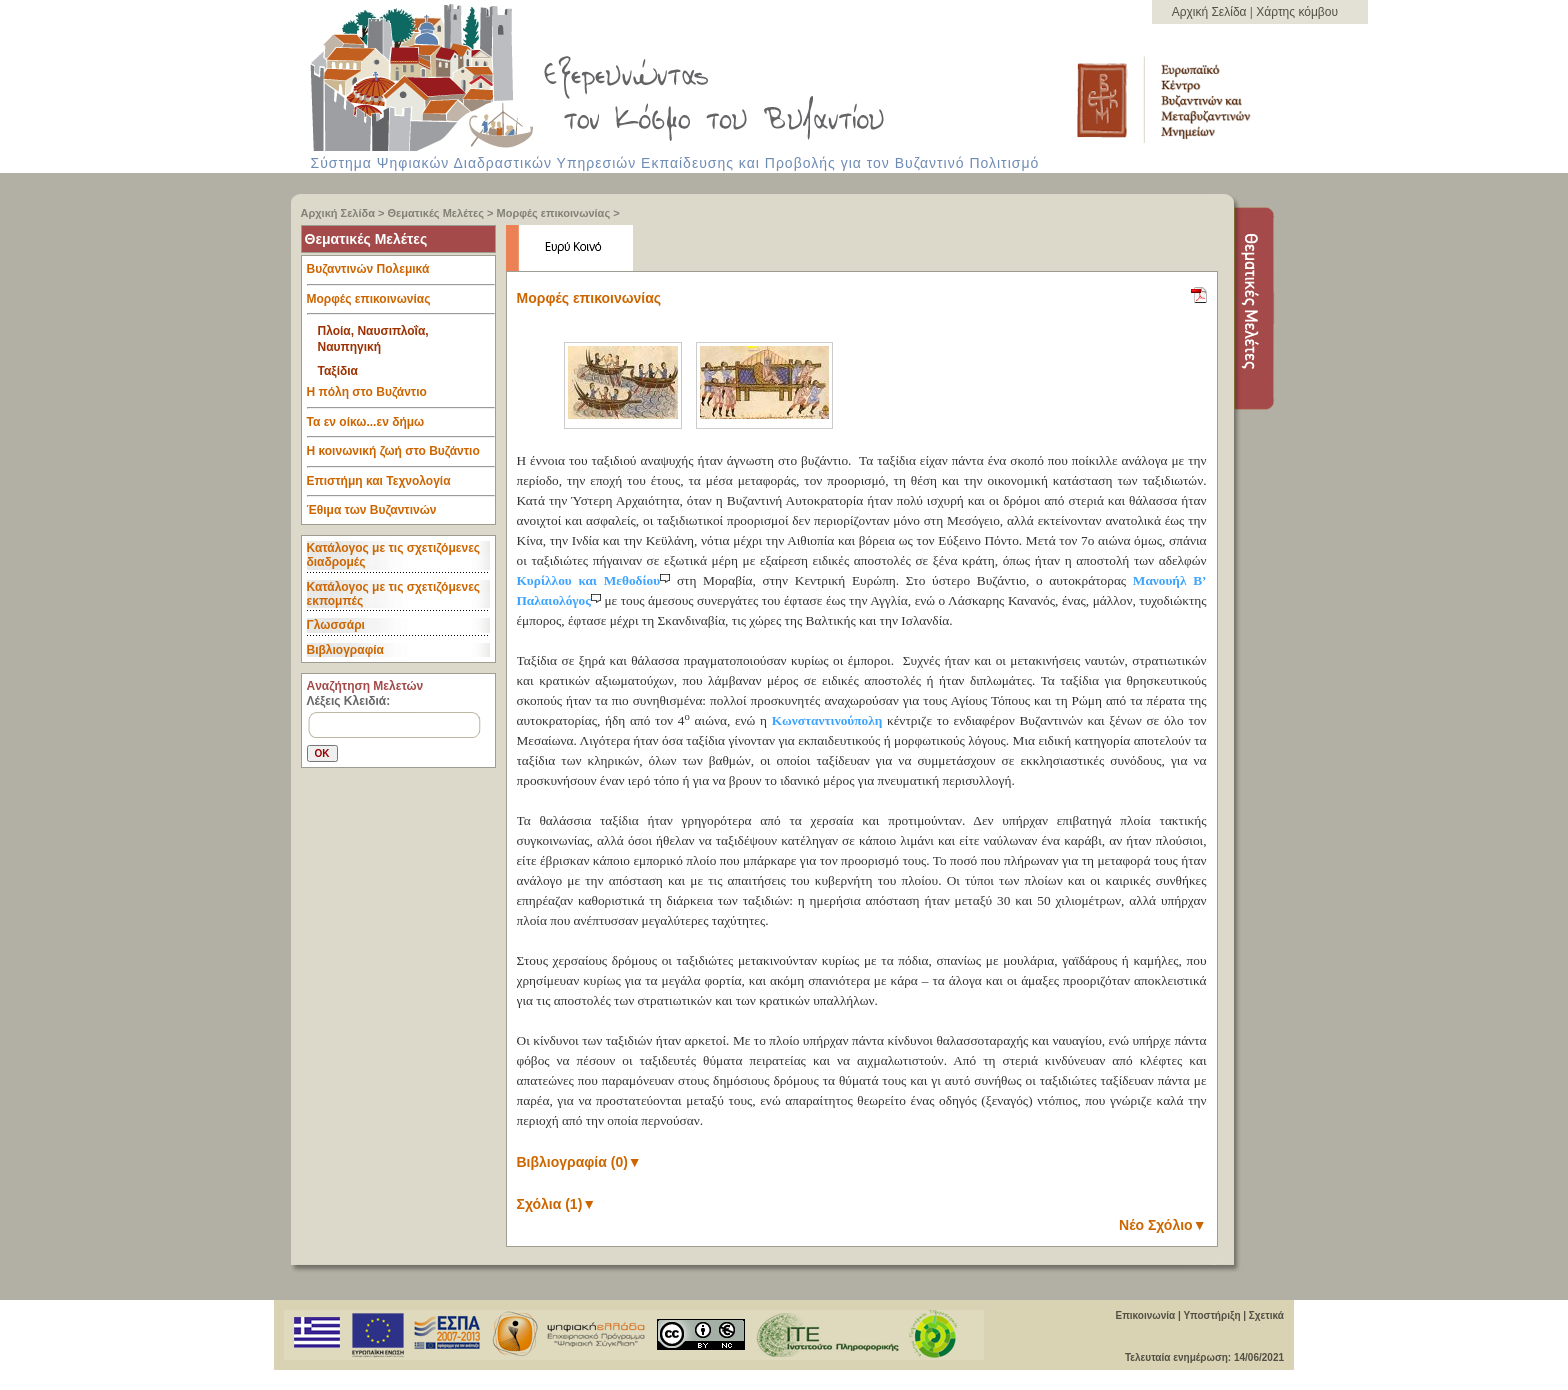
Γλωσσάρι (336, 625)
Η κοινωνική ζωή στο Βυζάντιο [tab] (401, 456)
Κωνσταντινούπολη (827, 720)
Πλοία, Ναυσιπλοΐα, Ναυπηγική (373, 339)
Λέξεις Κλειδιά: (349, 701)
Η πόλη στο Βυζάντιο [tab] (401, 397)
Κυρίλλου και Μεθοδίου (597, 580)
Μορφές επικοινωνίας (554, 213)
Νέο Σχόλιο (1162, 1225)
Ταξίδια (338, 371)
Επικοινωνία (1145, 1315)
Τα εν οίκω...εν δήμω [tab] (401, 427)
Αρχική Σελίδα (1211, 12)
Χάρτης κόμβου (1297, 12)
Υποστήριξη (1211, 1315)
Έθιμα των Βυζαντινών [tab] (372, 511)
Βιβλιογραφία (345, 650)
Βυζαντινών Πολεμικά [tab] (401, 274)
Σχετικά (1266, 1315)
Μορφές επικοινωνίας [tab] (401, 304)
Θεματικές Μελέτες (436, 213)
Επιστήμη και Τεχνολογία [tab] (401, 486)
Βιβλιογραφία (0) (579, 1162)
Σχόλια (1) (557, 1204)
